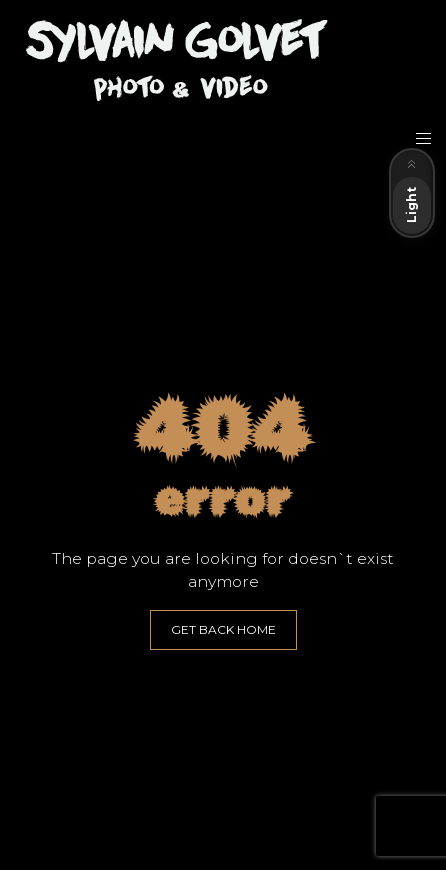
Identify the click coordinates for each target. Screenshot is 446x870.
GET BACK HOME (223, 629)
